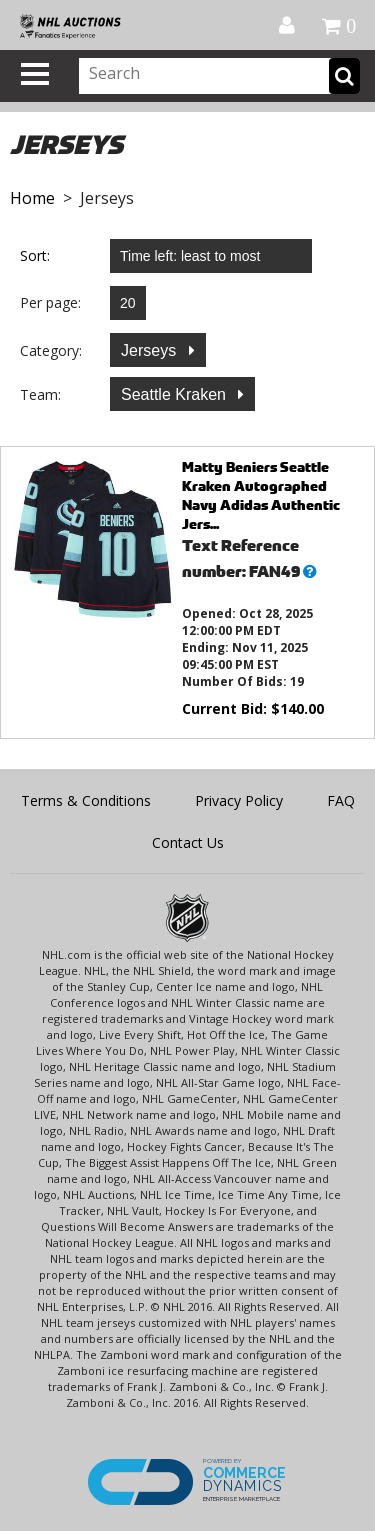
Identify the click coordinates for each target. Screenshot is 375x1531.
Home (32, 198)
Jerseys (151, 350)
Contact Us (188, 842)
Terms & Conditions (86, 800)
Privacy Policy (239, 800)
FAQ (341, 800)
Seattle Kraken (175, 394)
